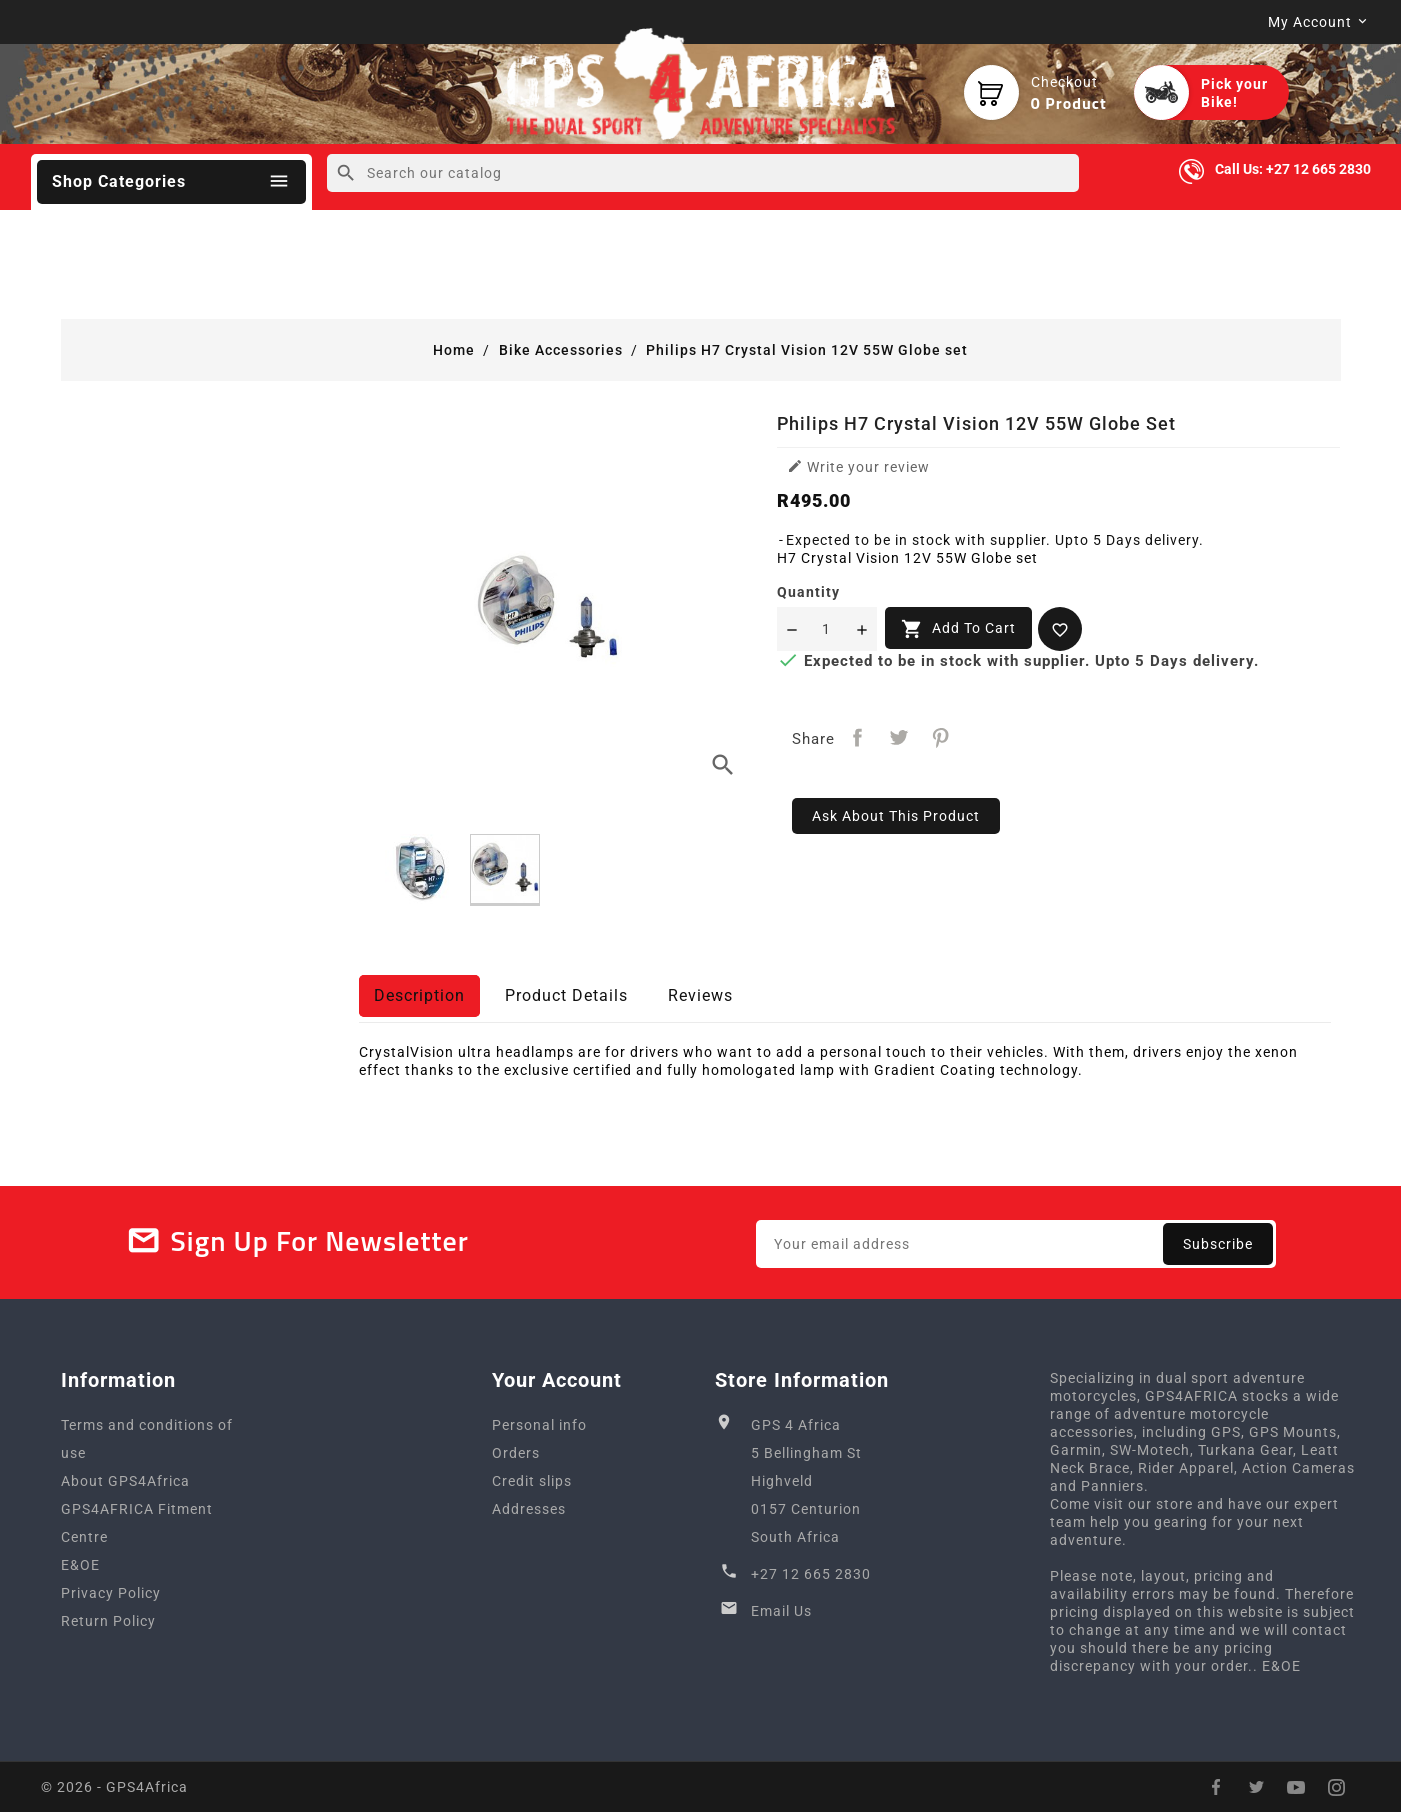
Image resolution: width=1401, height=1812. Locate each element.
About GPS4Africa (125, 1481)
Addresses (529, 1509)
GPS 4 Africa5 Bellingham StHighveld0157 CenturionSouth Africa (806, 1481)
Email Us (781, 1611)
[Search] (703, 173)
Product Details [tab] (566, 995)
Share (857, 737)
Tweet (899, 737)
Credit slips (532, 1481)
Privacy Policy (111, 1593)
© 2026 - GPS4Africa (114, 1787)
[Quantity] (827, 629)
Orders (516, 1453)
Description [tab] (419, 995)
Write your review (858, 466)
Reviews (700, 995)
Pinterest (941, 737)
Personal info (539, 1425)
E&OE (80, 1565)
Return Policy (108, 1621)
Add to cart (958, 629)
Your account (557, 1380)
